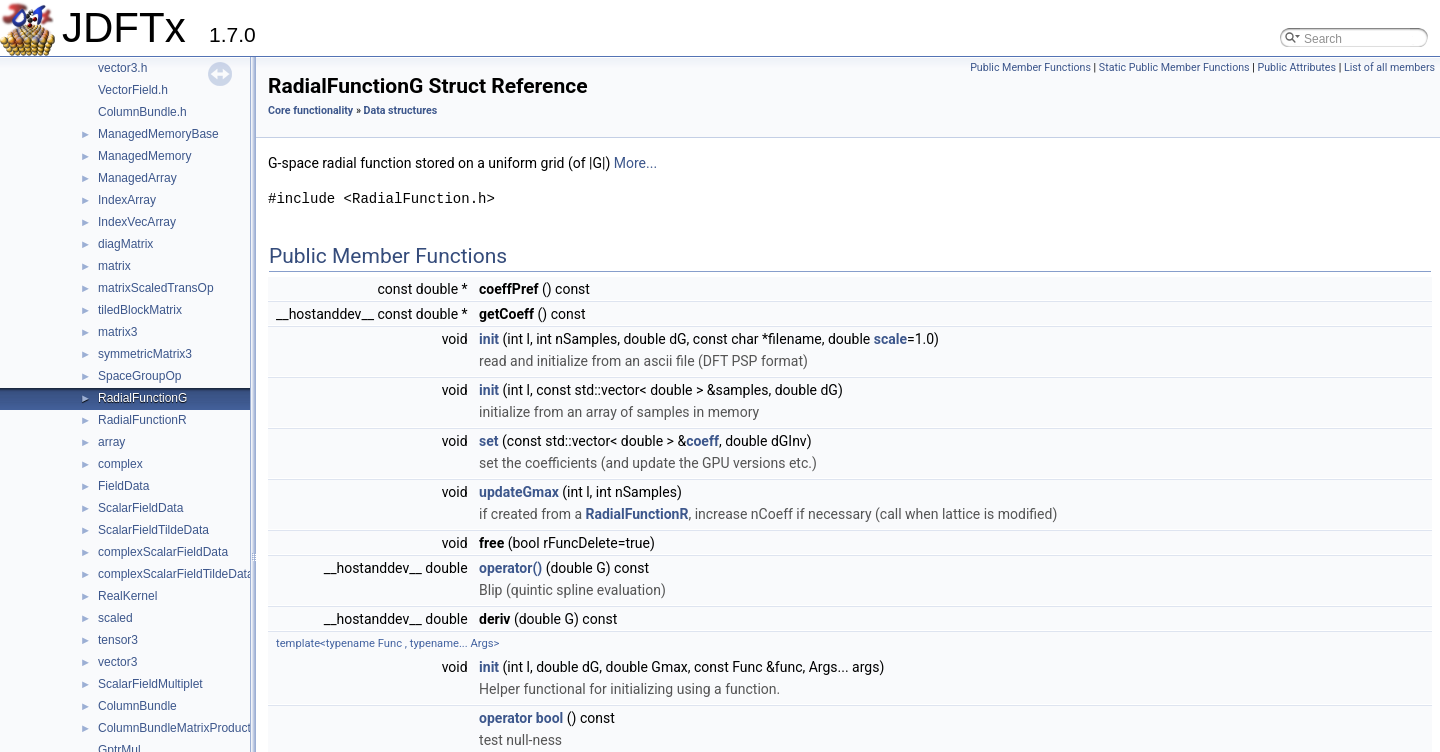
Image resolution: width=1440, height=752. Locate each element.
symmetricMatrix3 (145, 354)
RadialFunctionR (142, 420)
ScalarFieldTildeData (153, 530)
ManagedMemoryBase (158, 134)
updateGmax (519, 492)
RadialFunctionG (142, 398)
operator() (510, 568)
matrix (114, 266)
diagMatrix (125, 244)
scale (890, 339)
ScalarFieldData (140, 508)
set (489, 441)
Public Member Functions (1030, 67)
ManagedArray (137, 178)
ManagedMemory (144, 156)
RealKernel (127, 596)
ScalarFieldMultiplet (150, 684)
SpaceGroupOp (139, 376)
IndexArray (127, 200)
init (489, 339)
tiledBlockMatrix (140, 310)
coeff (702, 441)
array (111, 442)
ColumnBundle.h (142, 112)
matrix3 (117, 332)
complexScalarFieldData (163, 552)
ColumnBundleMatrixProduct (174, 728)
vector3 (117, 662)
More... (635, 163)
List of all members (1389, 67)
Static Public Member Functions (1174, 67)
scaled (115, 618)
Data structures (401, 110)
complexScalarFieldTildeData (176, 574)
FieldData (123, 486)
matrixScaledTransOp (156, 288)
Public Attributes (1296, 67)
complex (120, 464)
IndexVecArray (137, 222)
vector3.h (122, 68)
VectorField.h (133, 90)
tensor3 (118, 640)
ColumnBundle (137, 706)
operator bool (521, 718)
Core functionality (310, 110)
